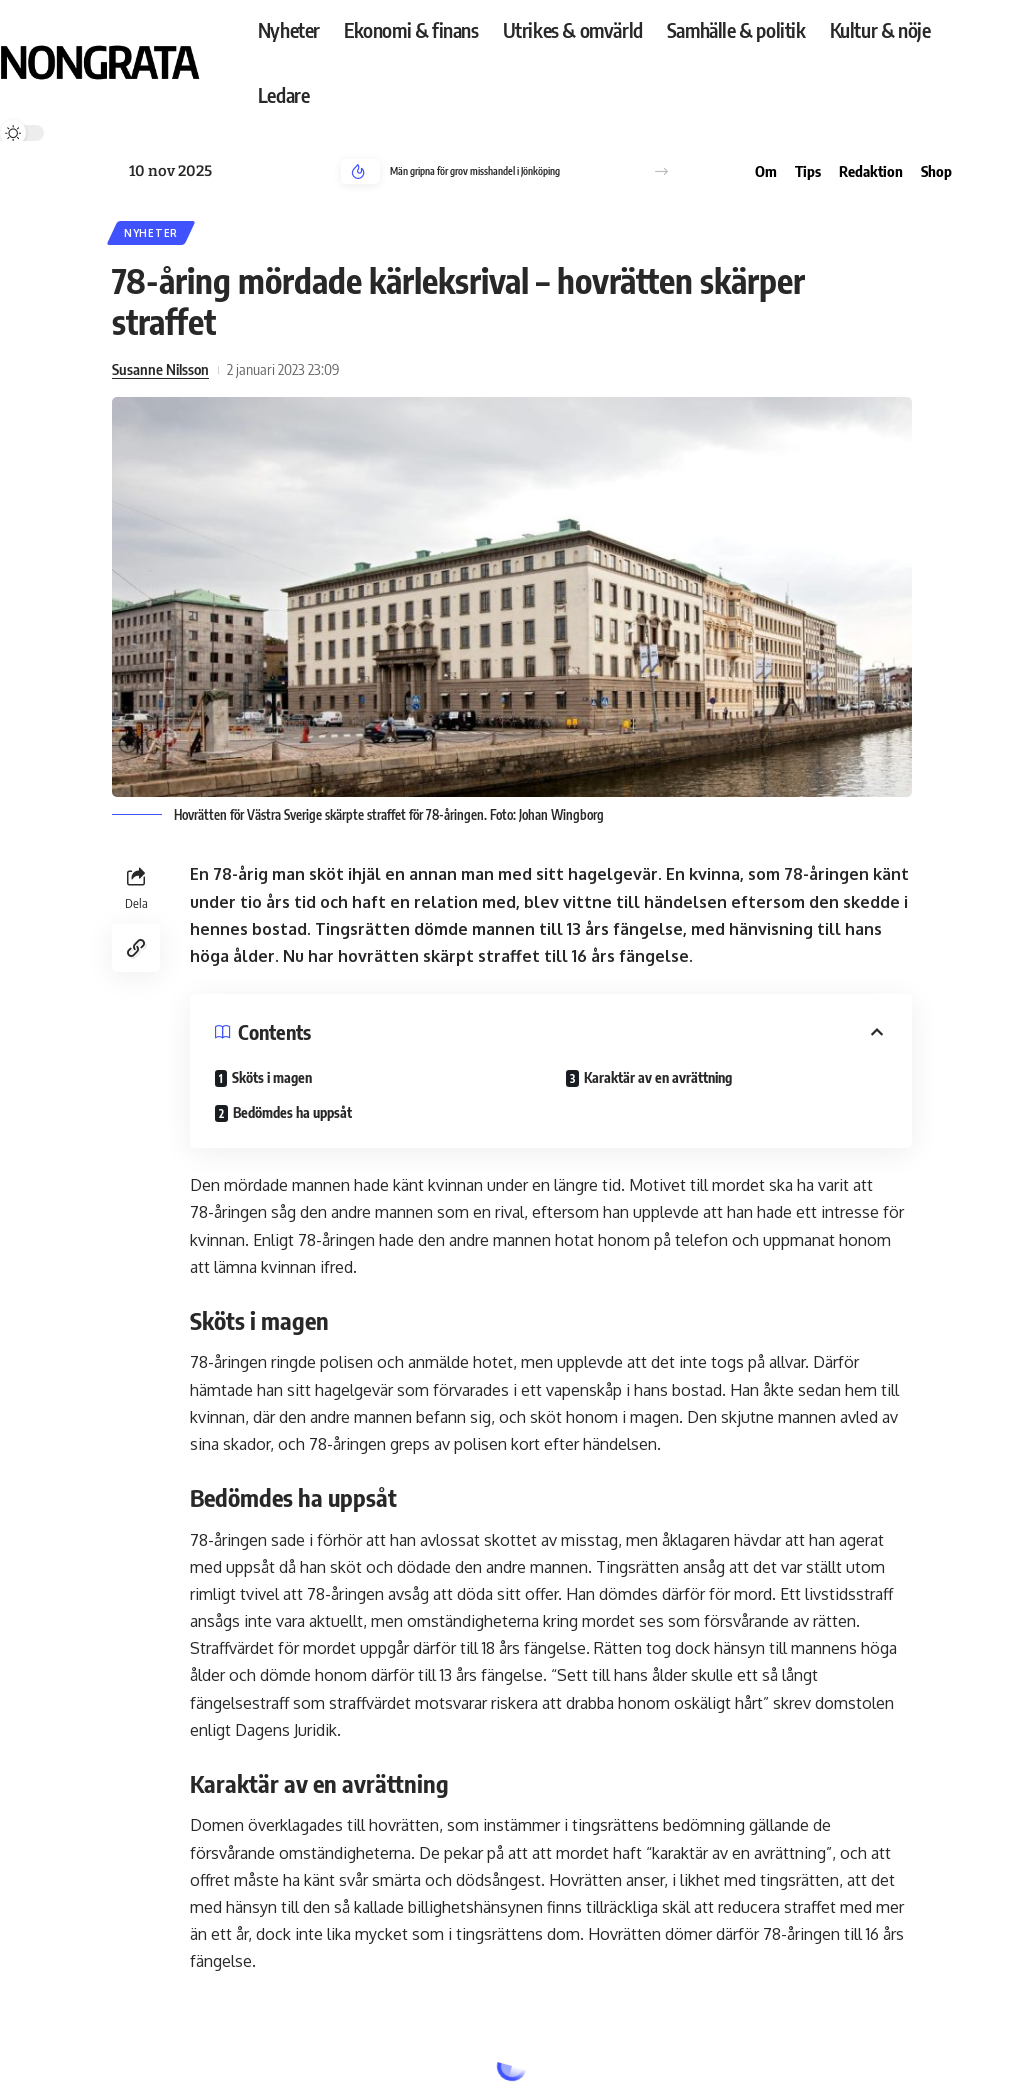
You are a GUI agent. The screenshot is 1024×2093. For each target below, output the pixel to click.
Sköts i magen (272, 1077)
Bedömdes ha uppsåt (292, 1112)
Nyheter (151, 233)
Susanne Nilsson (160, 369)
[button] (661, 171)
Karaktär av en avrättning (658, 1077)
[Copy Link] (136, 948)
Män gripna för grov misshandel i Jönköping (475, 171)
